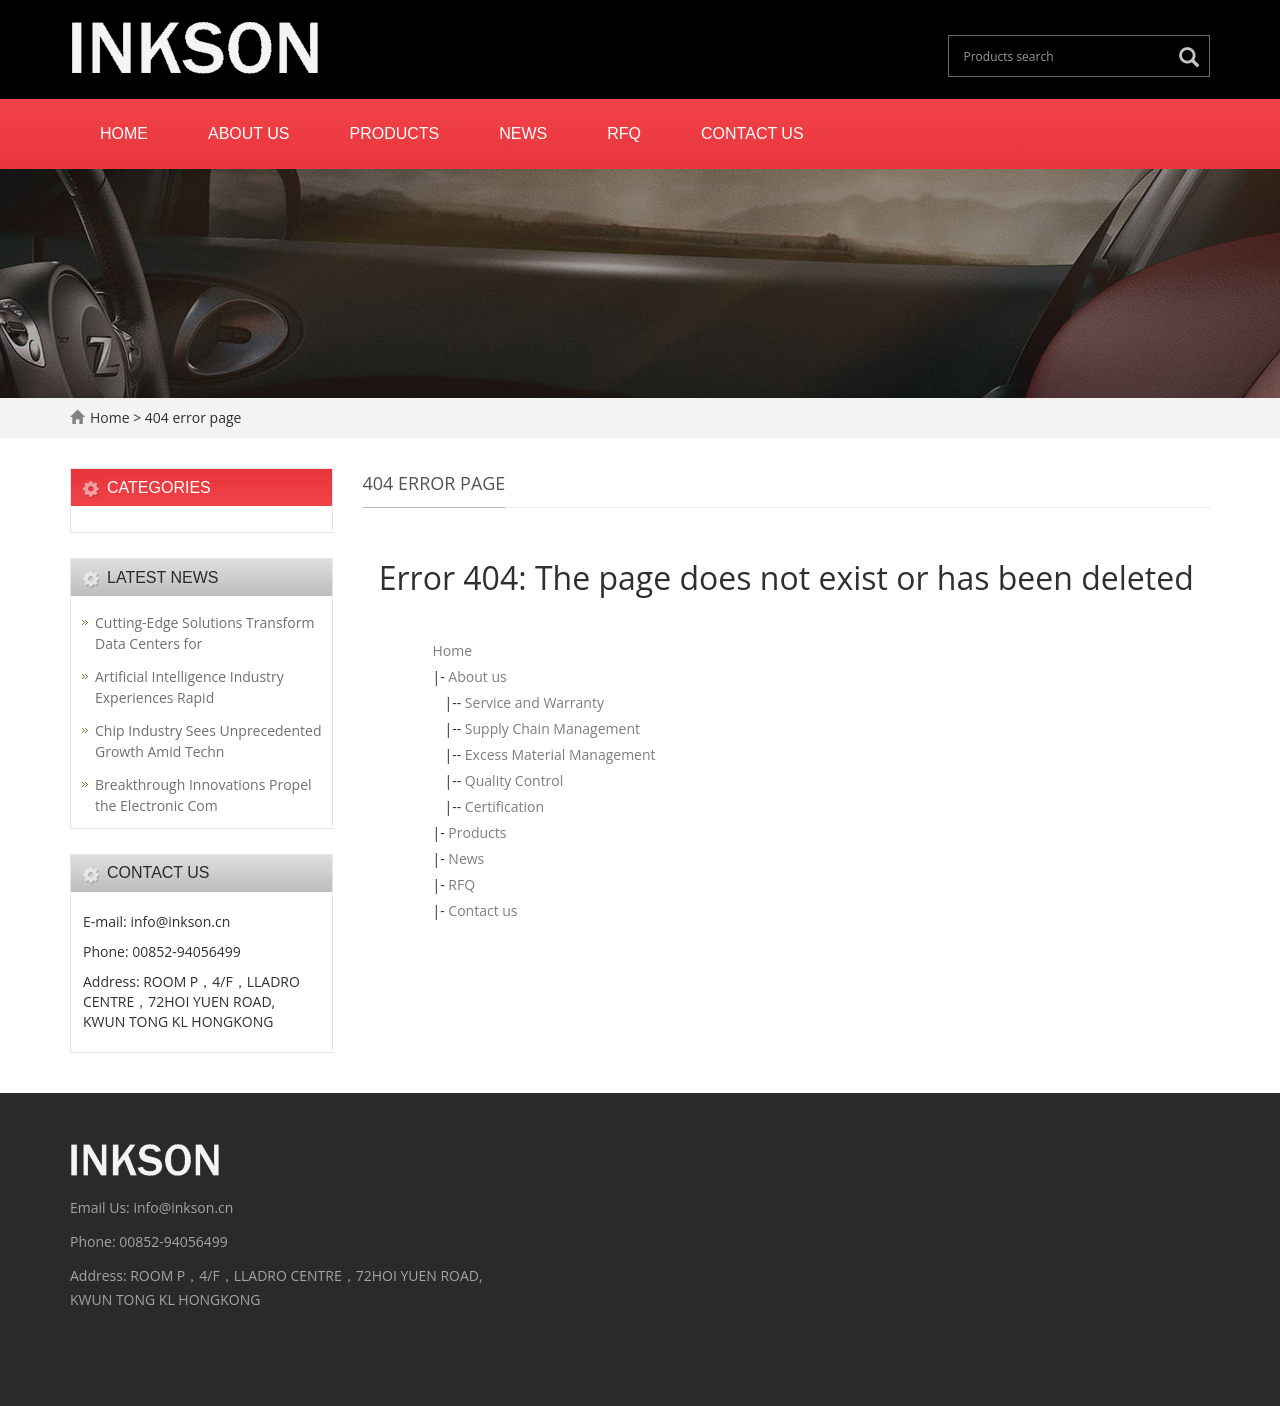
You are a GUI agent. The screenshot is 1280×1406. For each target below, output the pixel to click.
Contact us (752, 133)
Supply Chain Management (552, 728)
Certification (504, 806)
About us (249, 133)
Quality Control (514, 780)
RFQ (624, 133)
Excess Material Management (560, 754)
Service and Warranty (534, 702)
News (523, 133)
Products (395, 133)
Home (124, 133)
